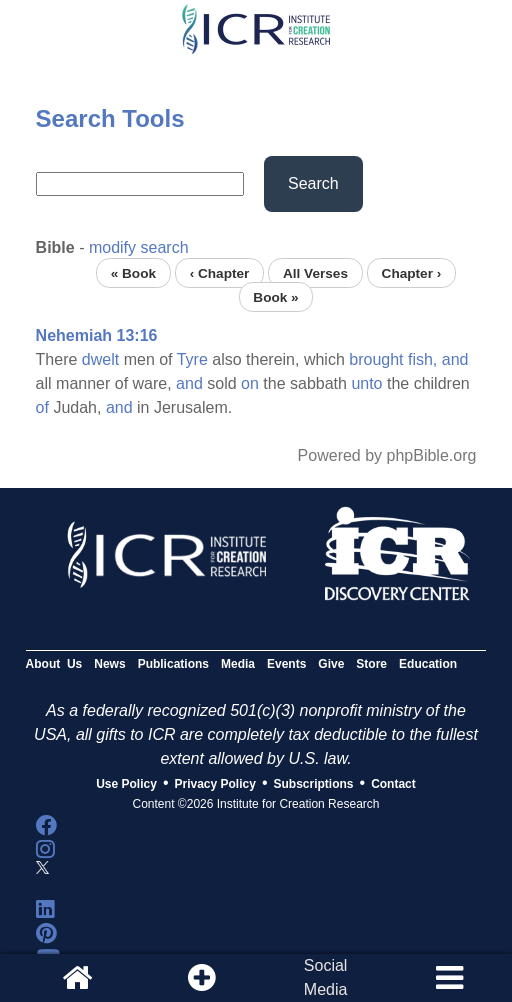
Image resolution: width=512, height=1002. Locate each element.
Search (313, 183)
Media (238, 664)
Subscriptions (314, 784)
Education (428, 664)
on (250, 383)
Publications (173, 664)
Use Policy (126, 784)
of (42, 407)
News (109, 664)
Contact (393, 784)
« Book (133, 272)
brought (376, 359)
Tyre (192, 359)
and (455, 359)
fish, (422, 359)
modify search (139, 247)
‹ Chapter (220, 272)
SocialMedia (326, 977)
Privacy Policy (215, 784)
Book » (275, 296)
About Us (54, 664)
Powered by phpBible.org (387, 455)
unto (366, 383)
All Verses (315, 272)
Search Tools (110, 118)
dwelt (100, 359)
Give (331, 664)
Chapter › (412, 272)
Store (371, 664)
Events (286, 664)
